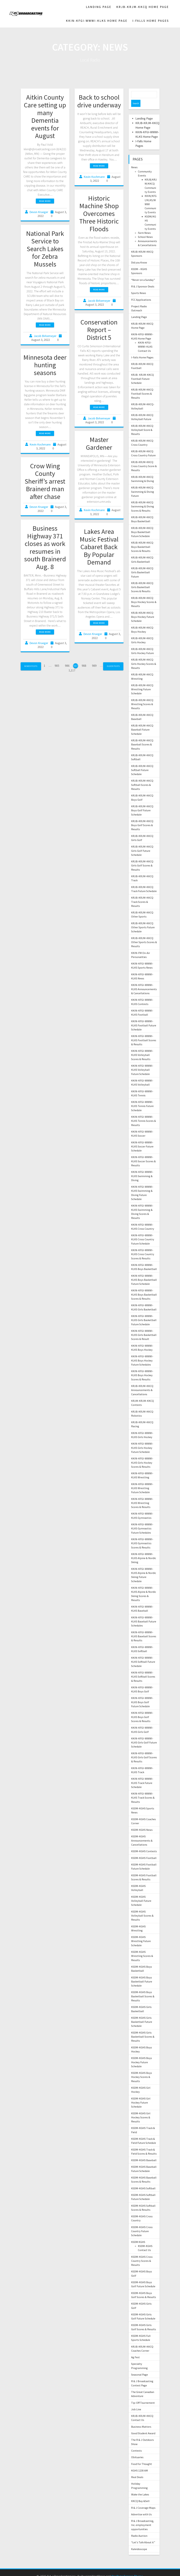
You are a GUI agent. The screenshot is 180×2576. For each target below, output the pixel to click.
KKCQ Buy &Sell (140, 2494)
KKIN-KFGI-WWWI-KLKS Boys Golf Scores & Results (142, 1710)
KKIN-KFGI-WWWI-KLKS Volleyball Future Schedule (142, 1063)
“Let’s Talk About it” (143, 2535)
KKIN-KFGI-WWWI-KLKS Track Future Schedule (142, 1776)
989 (95, 665)
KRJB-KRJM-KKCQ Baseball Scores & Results (142, 737)
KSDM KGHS (138, 2235)
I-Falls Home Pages (150, 21)
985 (57, 665)
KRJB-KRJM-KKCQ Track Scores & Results (142, 894)
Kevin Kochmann (94, 177)
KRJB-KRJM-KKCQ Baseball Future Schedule (142, 722)
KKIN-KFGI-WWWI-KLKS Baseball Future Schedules (143, 1614)
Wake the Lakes (140, 2487)
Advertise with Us (141, 2507)
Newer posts (30, 666)
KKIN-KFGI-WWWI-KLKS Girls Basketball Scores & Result (144, 1328)
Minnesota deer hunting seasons (45, 365)
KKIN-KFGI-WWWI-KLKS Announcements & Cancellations (144, 982)
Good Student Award (143, 2426)
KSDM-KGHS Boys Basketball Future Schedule (141, 1974)
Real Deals (137, 2470)
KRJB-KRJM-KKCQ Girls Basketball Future (142, 565)
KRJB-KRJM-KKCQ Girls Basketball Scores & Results (142, 580)
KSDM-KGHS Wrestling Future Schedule (141, 1934)
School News (145, 229)
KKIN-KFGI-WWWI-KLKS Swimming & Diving (142, 1169)
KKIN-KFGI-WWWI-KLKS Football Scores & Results (143, 1033)
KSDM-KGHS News (142, 1822)
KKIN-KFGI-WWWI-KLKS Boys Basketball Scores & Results (144, 1287)
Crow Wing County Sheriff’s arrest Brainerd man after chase (45, 481)
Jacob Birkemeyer (99, 301)
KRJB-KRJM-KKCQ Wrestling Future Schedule (142, 682)
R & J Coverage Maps (143, 2500)
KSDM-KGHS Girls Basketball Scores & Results (142, 2029)
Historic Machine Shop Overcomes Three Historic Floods (99, 213)
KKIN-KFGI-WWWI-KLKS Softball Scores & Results (143, 1669)
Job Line (136, 2402)
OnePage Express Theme (127, 2569)
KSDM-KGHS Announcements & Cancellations (142, 1833)
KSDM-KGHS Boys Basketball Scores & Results (142, 1989)
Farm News (144, 225)
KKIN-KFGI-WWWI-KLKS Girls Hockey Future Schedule (142, 1440)
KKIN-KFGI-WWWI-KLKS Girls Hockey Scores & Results (142, 1455)
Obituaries (137, 2450)
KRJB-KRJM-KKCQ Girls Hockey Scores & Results (143, 656)
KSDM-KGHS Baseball (144, 2153)
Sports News (138, 286)
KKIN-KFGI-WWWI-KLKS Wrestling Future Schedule (142, 1481)
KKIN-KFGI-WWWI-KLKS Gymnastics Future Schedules (142, 1521)
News (134, 160)
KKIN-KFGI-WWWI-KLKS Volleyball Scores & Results (142, 1048)
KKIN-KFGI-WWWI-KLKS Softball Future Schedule (143, 1655)
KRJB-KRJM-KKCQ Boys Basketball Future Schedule (142, 525)
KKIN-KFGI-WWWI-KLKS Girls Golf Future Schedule (144, 1735)
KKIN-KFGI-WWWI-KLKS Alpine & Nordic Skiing (143, 1551)
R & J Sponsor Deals (142, 279)
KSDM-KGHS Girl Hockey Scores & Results (140, 2110)
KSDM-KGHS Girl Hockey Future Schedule (140, 2095)
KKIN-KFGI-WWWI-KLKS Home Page (96, 21)
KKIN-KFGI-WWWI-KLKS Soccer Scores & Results (143, 1154)
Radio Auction (139, 2528)
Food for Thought (141, 2457)
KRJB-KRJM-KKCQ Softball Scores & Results (142, 777)
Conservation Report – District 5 (98, 330)
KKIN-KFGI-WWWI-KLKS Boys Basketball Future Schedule (144, 1273)
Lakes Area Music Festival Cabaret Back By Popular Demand (99, 546)
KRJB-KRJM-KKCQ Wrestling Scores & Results (142, 697)
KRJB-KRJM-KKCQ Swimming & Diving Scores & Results (142, 499)
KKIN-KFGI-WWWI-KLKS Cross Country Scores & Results (142, 1247)
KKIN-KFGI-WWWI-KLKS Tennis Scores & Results (143, 1114)
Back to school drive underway (99, 101)
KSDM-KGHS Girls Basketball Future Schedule (141, 2015)
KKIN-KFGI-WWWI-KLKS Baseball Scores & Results (143, 1629)
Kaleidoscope (139, 2542)
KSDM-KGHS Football (144, 1851)
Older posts (113, 666)
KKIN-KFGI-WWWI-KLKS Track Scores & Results (143, 1790)
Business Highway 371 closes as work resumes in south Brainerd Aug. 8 (45, 547)
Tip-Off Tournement (143, 2395)
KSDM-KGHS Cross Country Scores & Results (142, 2254)
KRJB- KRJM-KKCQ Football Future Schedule (142, 372)
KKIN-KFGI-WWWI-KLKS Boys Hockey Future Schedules (142, 1353)
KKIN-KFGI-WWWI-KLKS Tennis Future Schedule (142, 1099)
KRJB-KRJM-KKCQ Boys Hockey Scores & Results (144, 595)
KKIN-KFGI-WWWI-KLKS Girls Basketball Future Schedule (144, 1313)
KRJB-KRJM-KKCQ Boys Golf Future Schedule (142, 803)
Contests (136, 2443)
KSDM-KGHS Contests (144, 1844)
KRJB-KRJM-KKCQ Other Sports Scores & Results (144, 935)
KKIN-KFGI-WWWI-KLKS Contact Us (145, 339)
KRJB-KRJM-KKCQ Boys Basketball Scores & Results (142, 539)
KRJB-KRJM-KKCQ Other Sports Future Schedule (143, 920)
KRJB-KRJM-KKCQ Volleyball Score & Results (142, 423)
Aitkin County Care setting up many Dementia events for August (45, 116)
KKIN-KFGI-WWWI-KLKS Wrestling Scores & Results (142, 1496)
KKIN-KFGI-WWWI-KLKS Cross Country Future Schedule (142, 1232)
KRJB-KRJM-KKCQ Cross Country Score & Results (144, 459)
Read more (45, 201)
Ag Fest (135, 2350)
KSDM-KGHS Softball (143, 2181)
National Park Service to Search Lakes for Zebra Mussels (45, 248)
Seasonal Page (139, 2367)
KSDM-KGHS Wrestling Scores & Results (142, 1949)
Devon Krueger (38, 212)
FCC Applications (141, 292)
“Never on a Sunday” (143, 272)
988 (84, 665)
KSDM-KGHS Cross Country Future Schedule (142, 2224)
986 (68, 665)
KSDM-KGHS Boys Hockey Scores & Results (141, 2070)
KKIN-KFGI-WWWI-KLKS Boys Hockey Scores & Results (142, 1368)
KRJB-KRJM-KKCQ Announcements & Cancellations (142, 1383)
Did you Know (139, 255)
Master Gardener (99, 443)
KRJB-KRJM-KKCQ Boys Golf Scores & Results (142, 818)
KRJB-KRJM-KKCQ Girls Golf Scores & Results (142, 858)
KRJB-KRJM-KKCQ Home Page (142, 7)
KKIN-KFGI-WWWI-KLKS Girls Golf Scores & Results (144, 1750)
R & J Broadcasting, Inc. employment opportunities (142, 2518)
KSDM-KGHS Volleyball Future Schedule (141, 1894)
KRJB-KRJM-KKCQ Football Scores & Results (142, 386)
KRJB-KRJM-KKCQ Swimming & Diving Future (142, 484)
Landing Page (98, 7)
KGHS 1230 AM (139, 2463)
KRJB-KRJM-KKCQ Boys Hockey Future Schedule (142, 610)
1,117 (71, 669)
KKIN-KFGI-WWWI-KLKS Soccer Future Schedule (142, 1139)
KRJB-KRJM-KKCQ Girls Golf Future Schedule (142, 843)
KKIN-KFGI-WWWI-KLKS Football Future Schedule (143, 1018)
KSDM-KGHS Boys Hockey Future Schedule (141, 2055)
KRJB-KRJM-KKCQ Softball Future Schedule (142, 763)
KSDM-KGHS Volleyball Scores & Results (142, 1908)
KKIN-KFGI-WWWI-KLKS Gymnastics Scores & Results (142, 1536)
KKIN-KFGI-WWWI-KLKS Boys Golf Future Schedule (142, 1695)
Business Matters (141, 2419)
